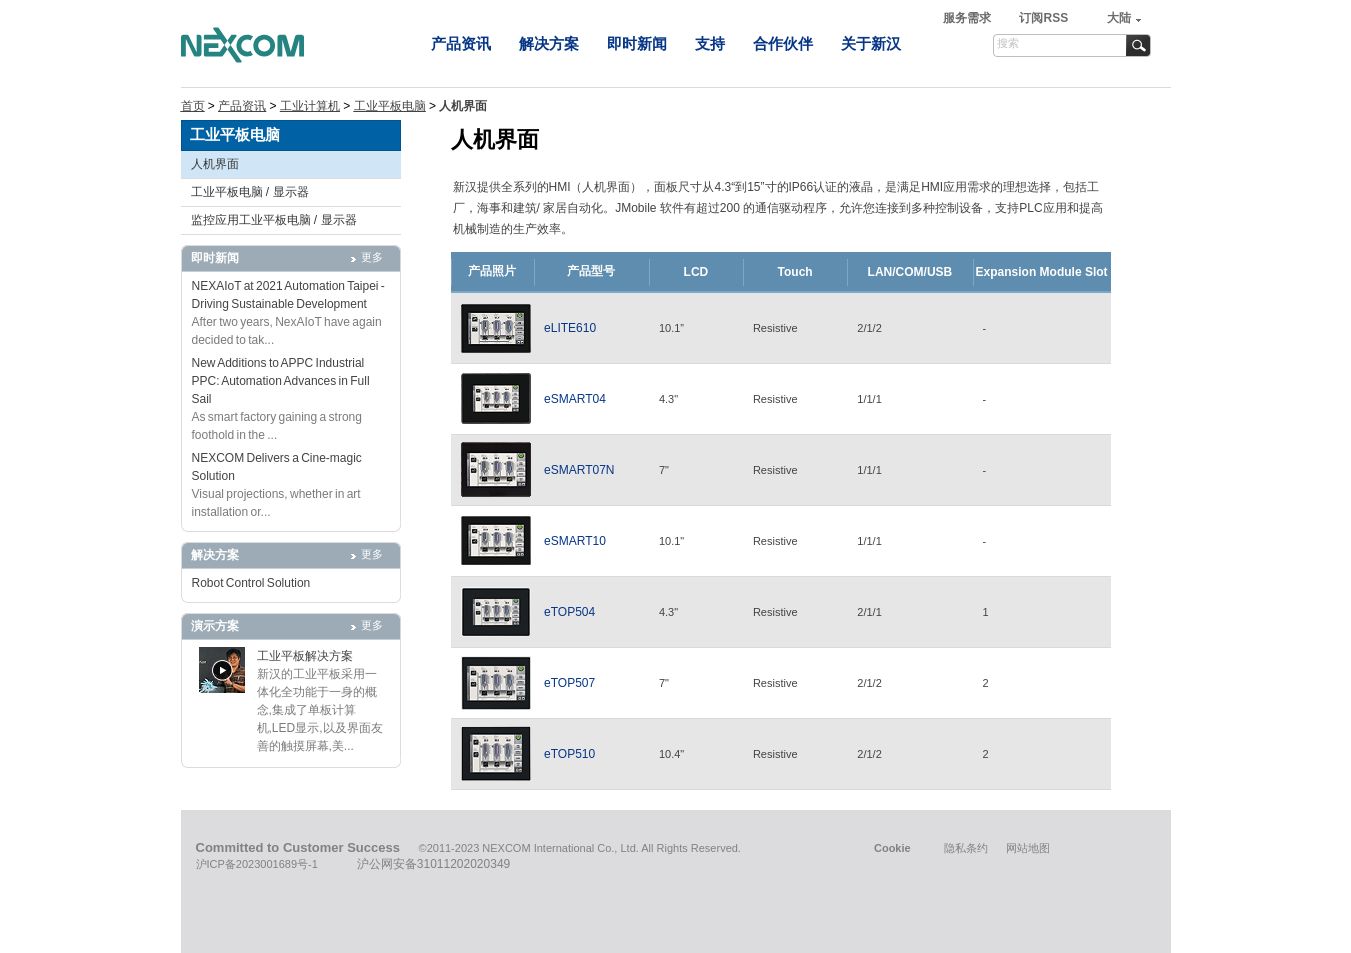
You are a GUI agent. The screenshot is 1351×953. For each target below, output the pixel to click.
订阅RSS (1043, 18)
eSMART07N (579, 470)
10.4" (671, 754)
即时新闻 (637, 43)
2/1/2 (869, 328)
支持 (710, 43)
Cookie (892, 848)
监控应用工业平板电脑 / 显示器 (274, 220)
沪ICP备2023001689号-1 (257, 864)
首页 (193, 106)
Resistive (775, 328)
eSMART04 (575, 399)
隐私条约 (966, 848)
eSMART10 (575, 541)
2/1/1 (869, 612)
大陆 (1119, 18)
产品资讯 (461, 43)
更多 (372, 257)
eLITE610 (570, 328)
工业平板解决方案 (305, 656)
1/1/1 (869, 399)
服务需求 (968, 18)
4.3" (668, 399)
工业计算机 (310, 106)
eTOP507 (569, 683)
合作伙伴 (783, 43)
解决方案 (549, 43)
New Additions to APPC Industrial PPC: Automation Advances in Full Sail (281, 381)
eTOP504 (569, 612)
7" (664, 470)
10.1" (671, 541)
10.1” (671, 328)
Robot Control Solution (251, 583)
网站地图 (1028, 848)
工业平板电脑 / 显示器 (250, 192)
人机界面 (215, 164)
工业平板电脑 (390, 106)
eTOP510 (569, 754)
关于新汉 (871, 43)
